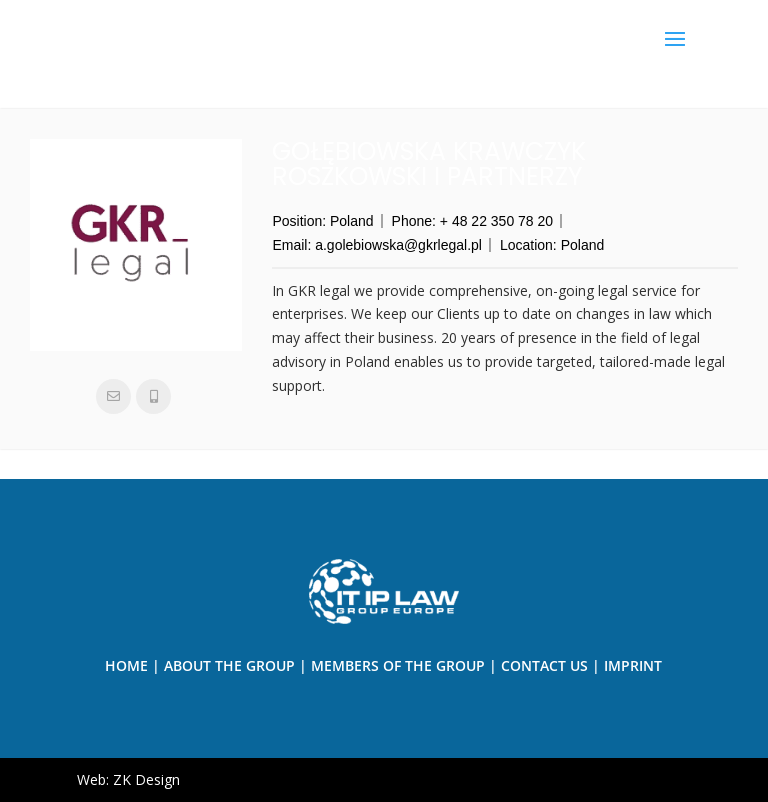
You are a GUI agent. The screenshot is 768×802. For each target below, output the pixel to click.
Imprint (633, 665)
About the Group (229, 665)
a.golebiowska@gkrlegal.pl (398, 245)
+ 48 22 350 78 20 (496, 221)
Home (126, 665)
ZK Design (146, 779)
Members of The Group (398, 665)
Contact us (544, 665)
